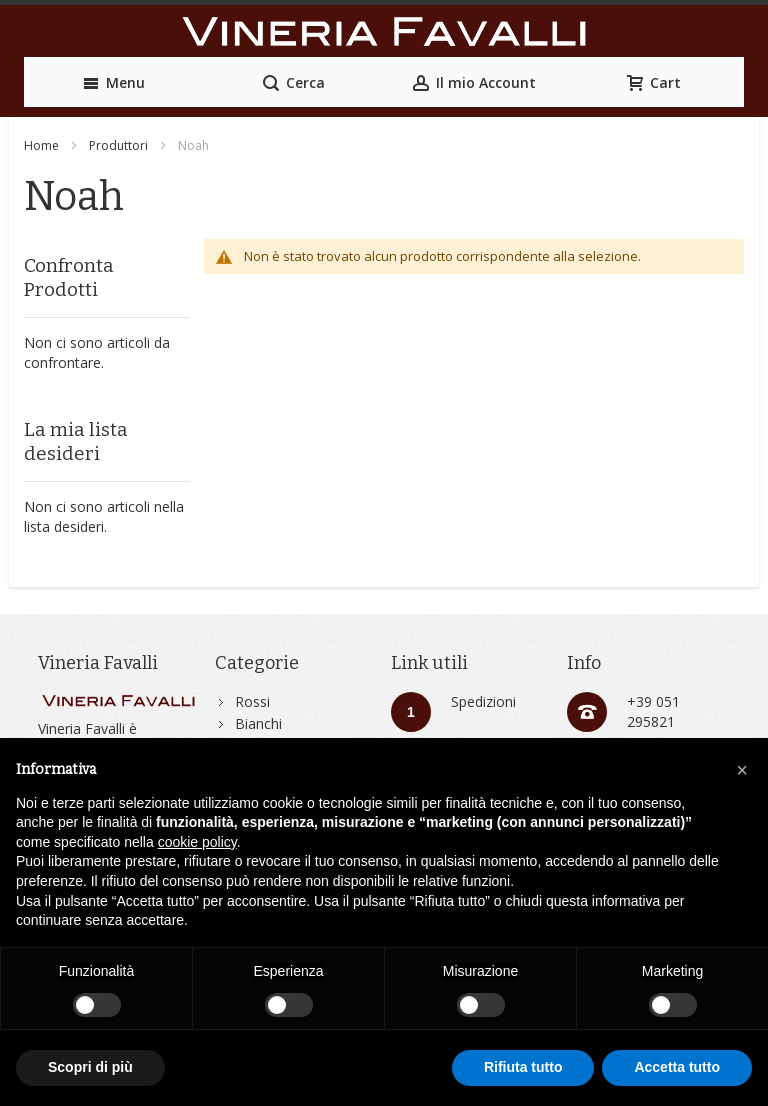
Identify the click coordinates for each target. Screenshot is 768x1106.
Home (41, 145)
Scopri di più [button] (90, 1067)
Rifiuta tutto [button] (523, 1067)
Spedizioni (483, 701)
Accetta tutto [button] (677, 1067)
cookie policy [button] (197, 842)
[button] (742, 770)
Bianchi (258, 723)
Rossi (252, 701)
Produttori (118, 145)
